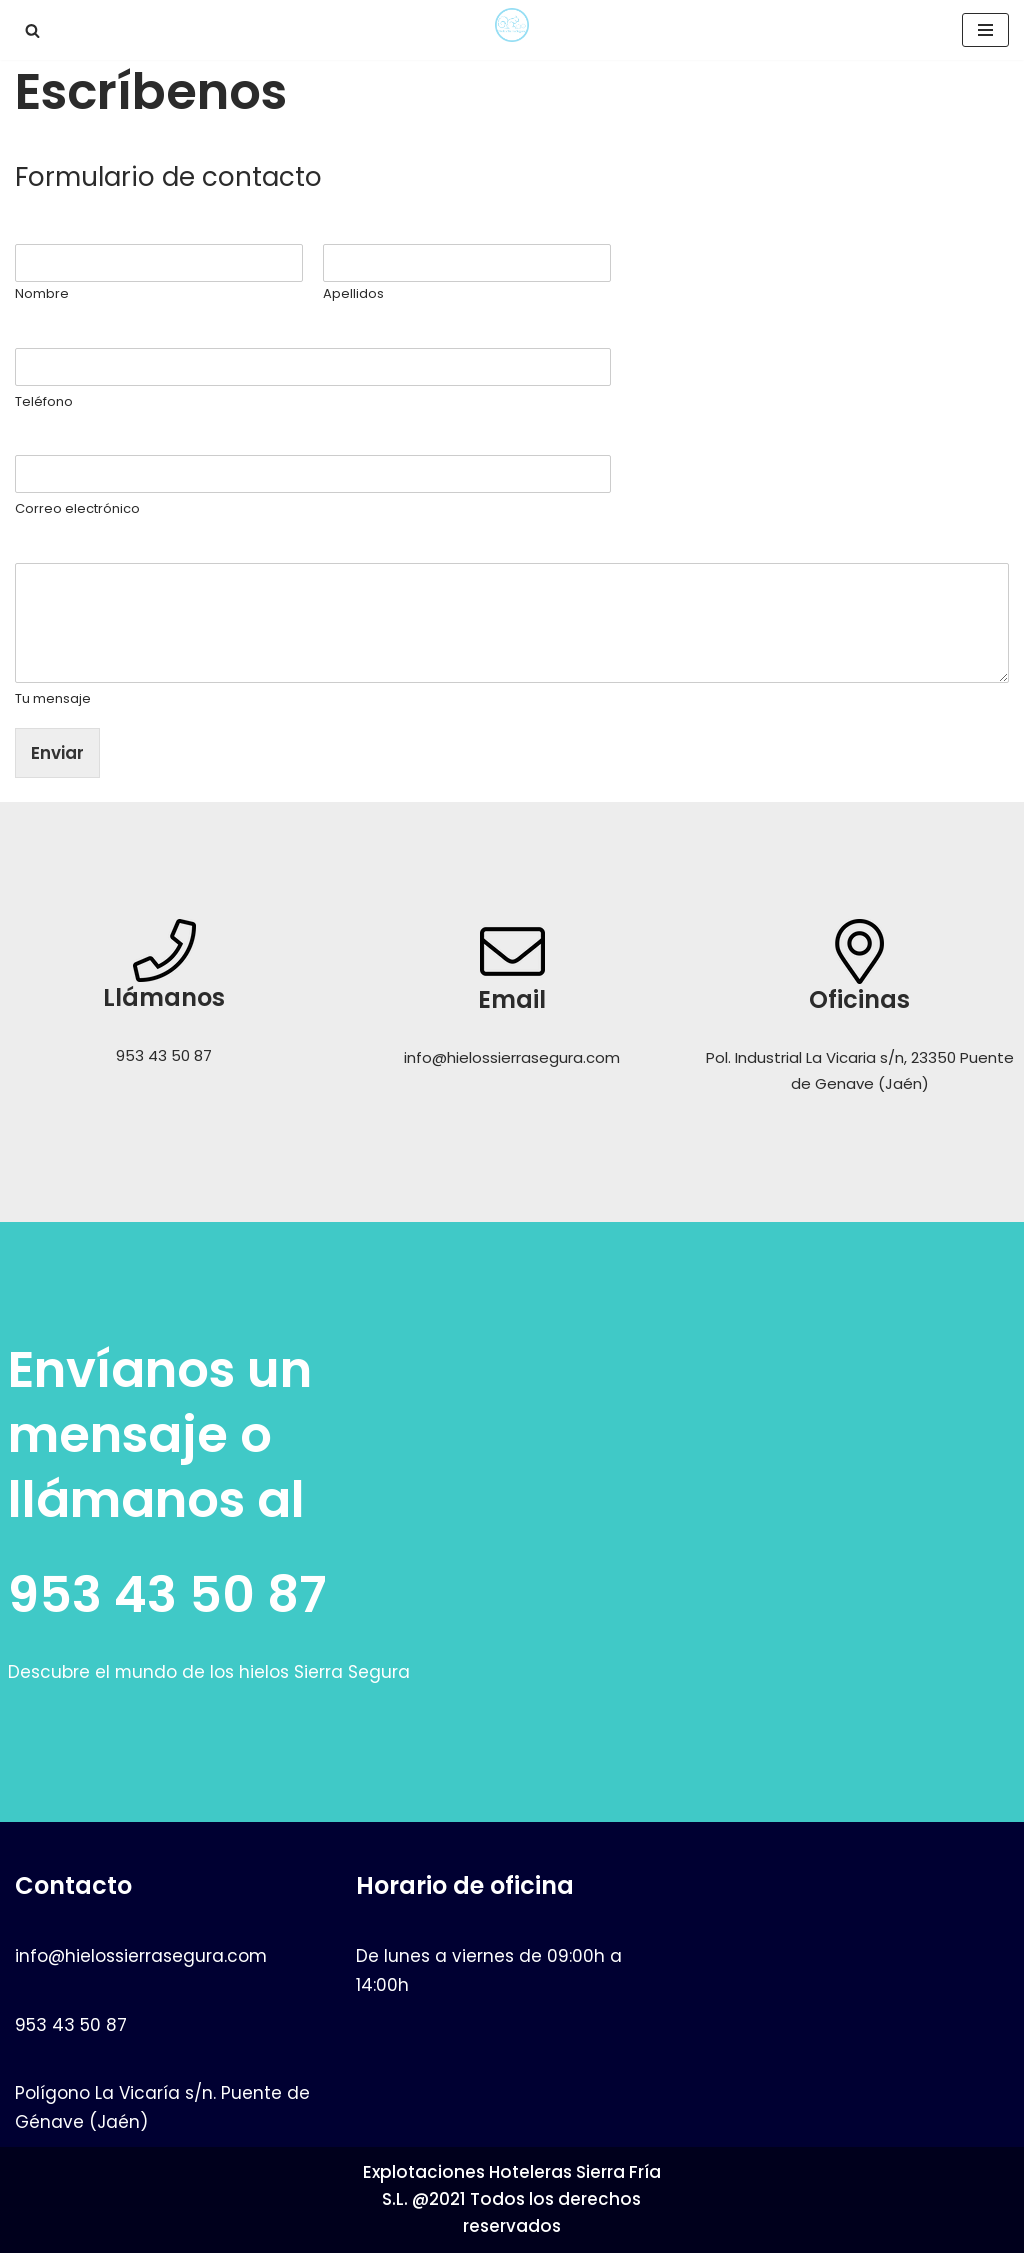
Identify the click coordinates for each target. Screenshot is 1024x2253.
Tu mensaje (66, 548)
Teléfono (56, 333)
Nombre (53, 229)
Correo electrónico (96, 441)
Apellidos (353, 294)
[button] (32, 30)
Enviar (57, 753)
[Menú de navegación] (985, 30)
